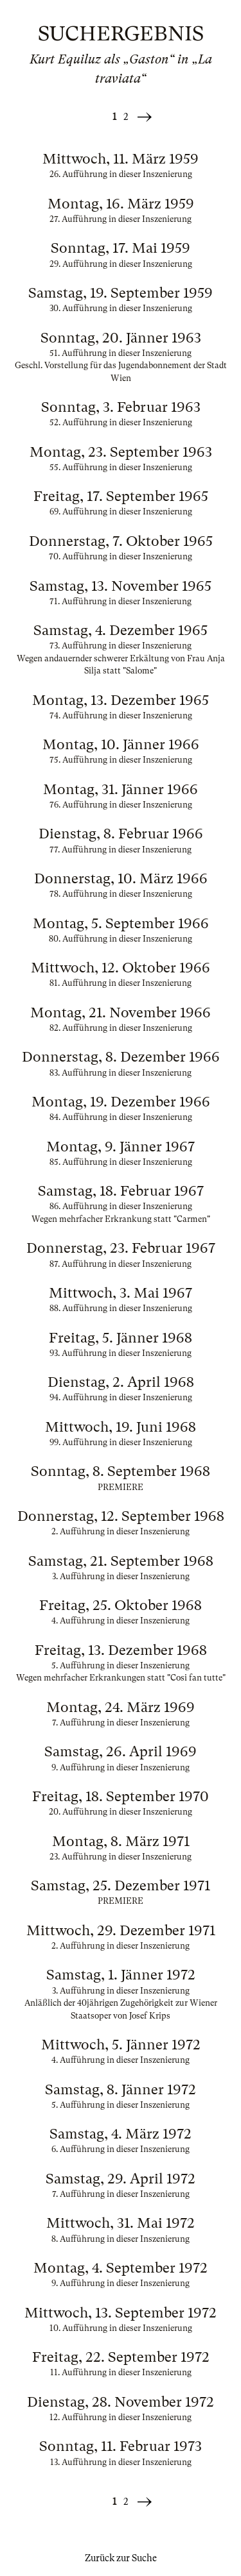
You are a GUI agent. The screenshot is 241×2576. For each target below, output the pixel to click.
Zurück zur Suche (121, 2558)
